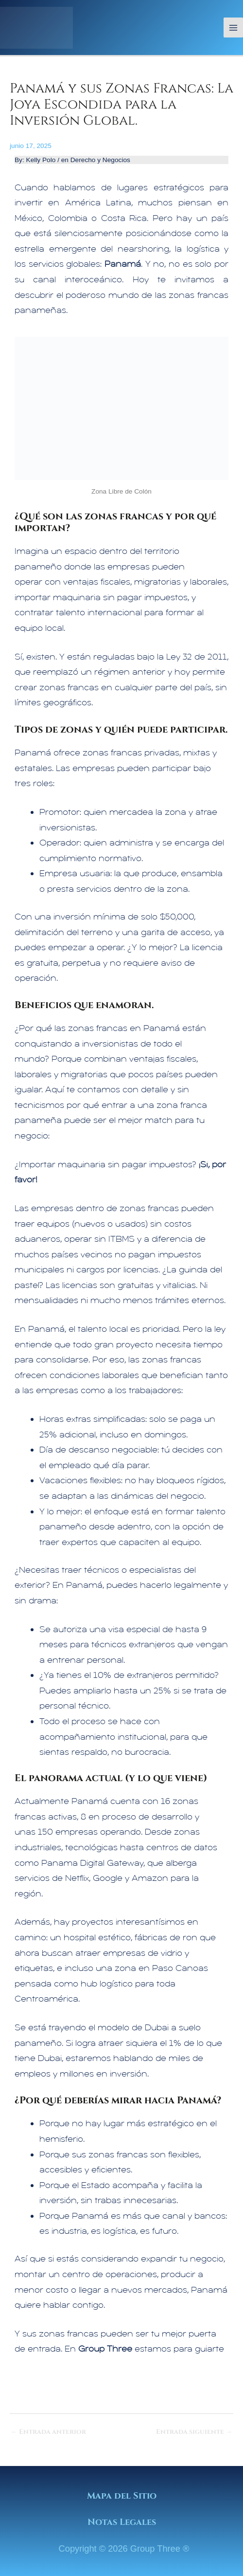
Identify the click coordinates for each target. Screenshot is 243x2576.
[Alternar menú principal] (233, 27)
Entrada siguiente (194, 2432)
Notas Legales (121, 2522)
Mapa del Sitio (121, 2496)
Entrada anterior (48, 2432)
